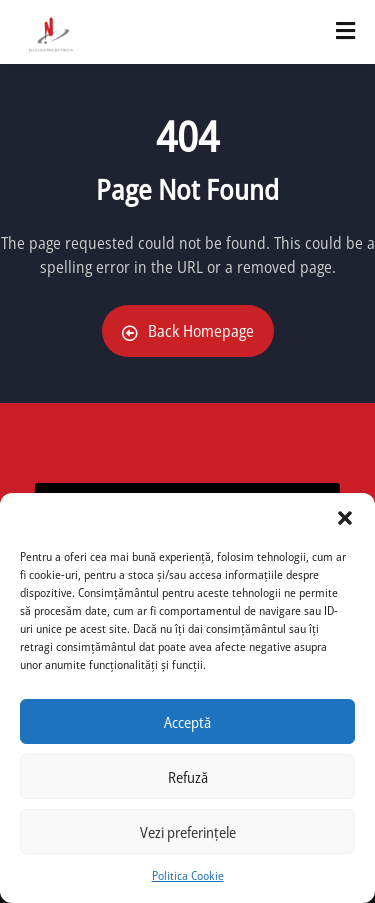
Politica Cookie (188, 875)
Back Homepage (188, 331)
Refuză (188, 777)
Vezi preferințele (188, 832)
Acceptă (187, 722)
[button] (345, 518)
